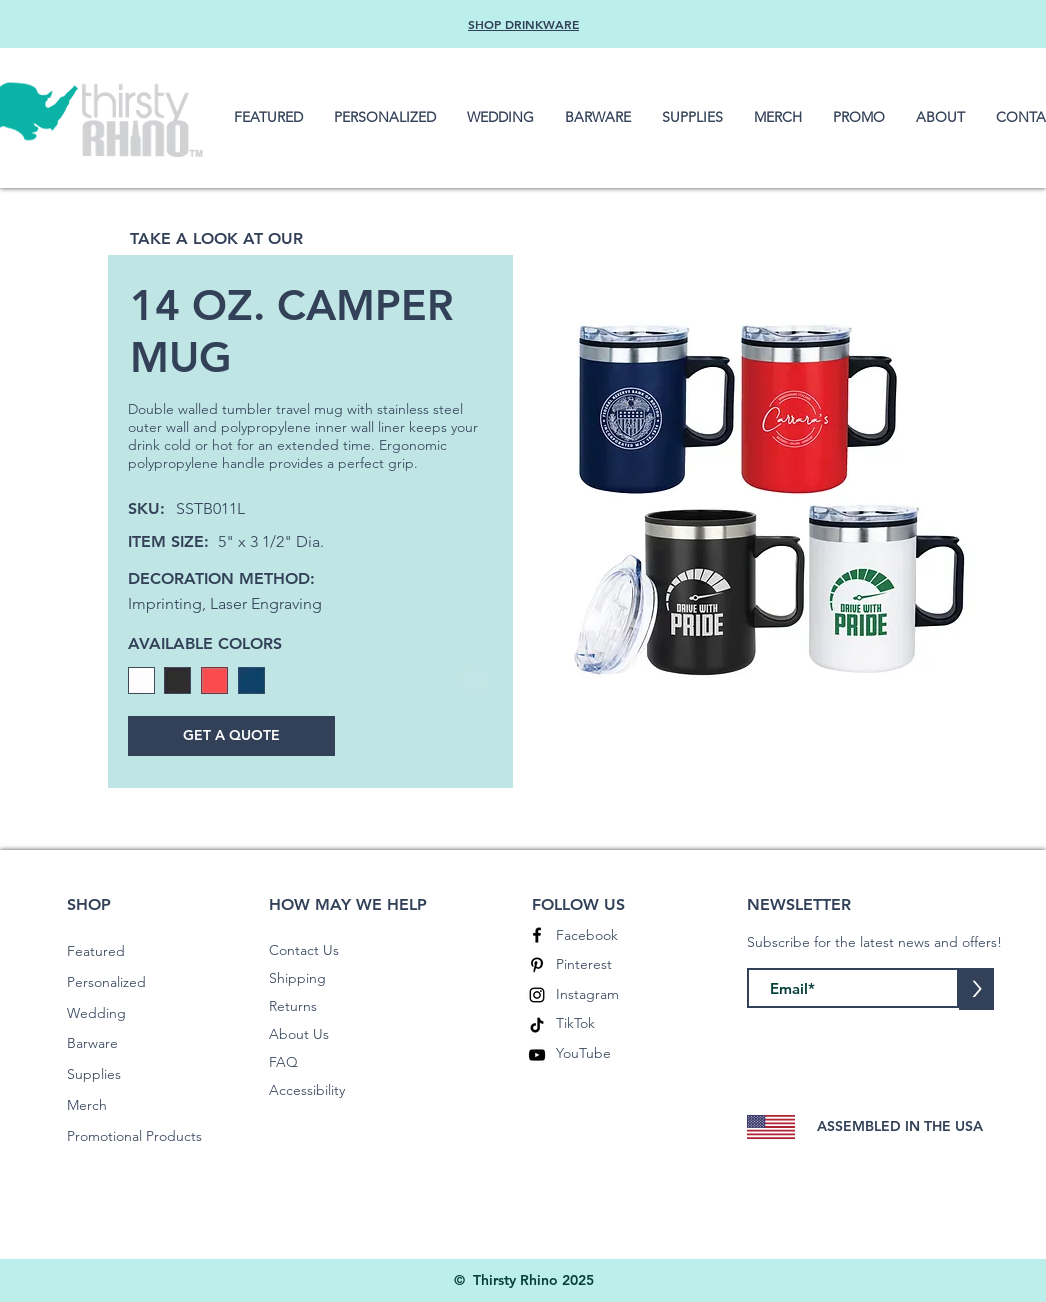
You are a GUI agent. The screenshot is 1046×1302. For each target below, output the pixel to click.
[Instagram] (537, 995)
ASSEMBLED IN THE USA (900, 1126)
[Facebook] (537, 935)
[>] (976, 989)
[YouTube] (537, 1055)
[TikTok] (537, 1025)
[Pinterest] (537, 965)
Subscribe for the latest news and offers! (874, 942)
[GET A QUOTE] (231, 736)
